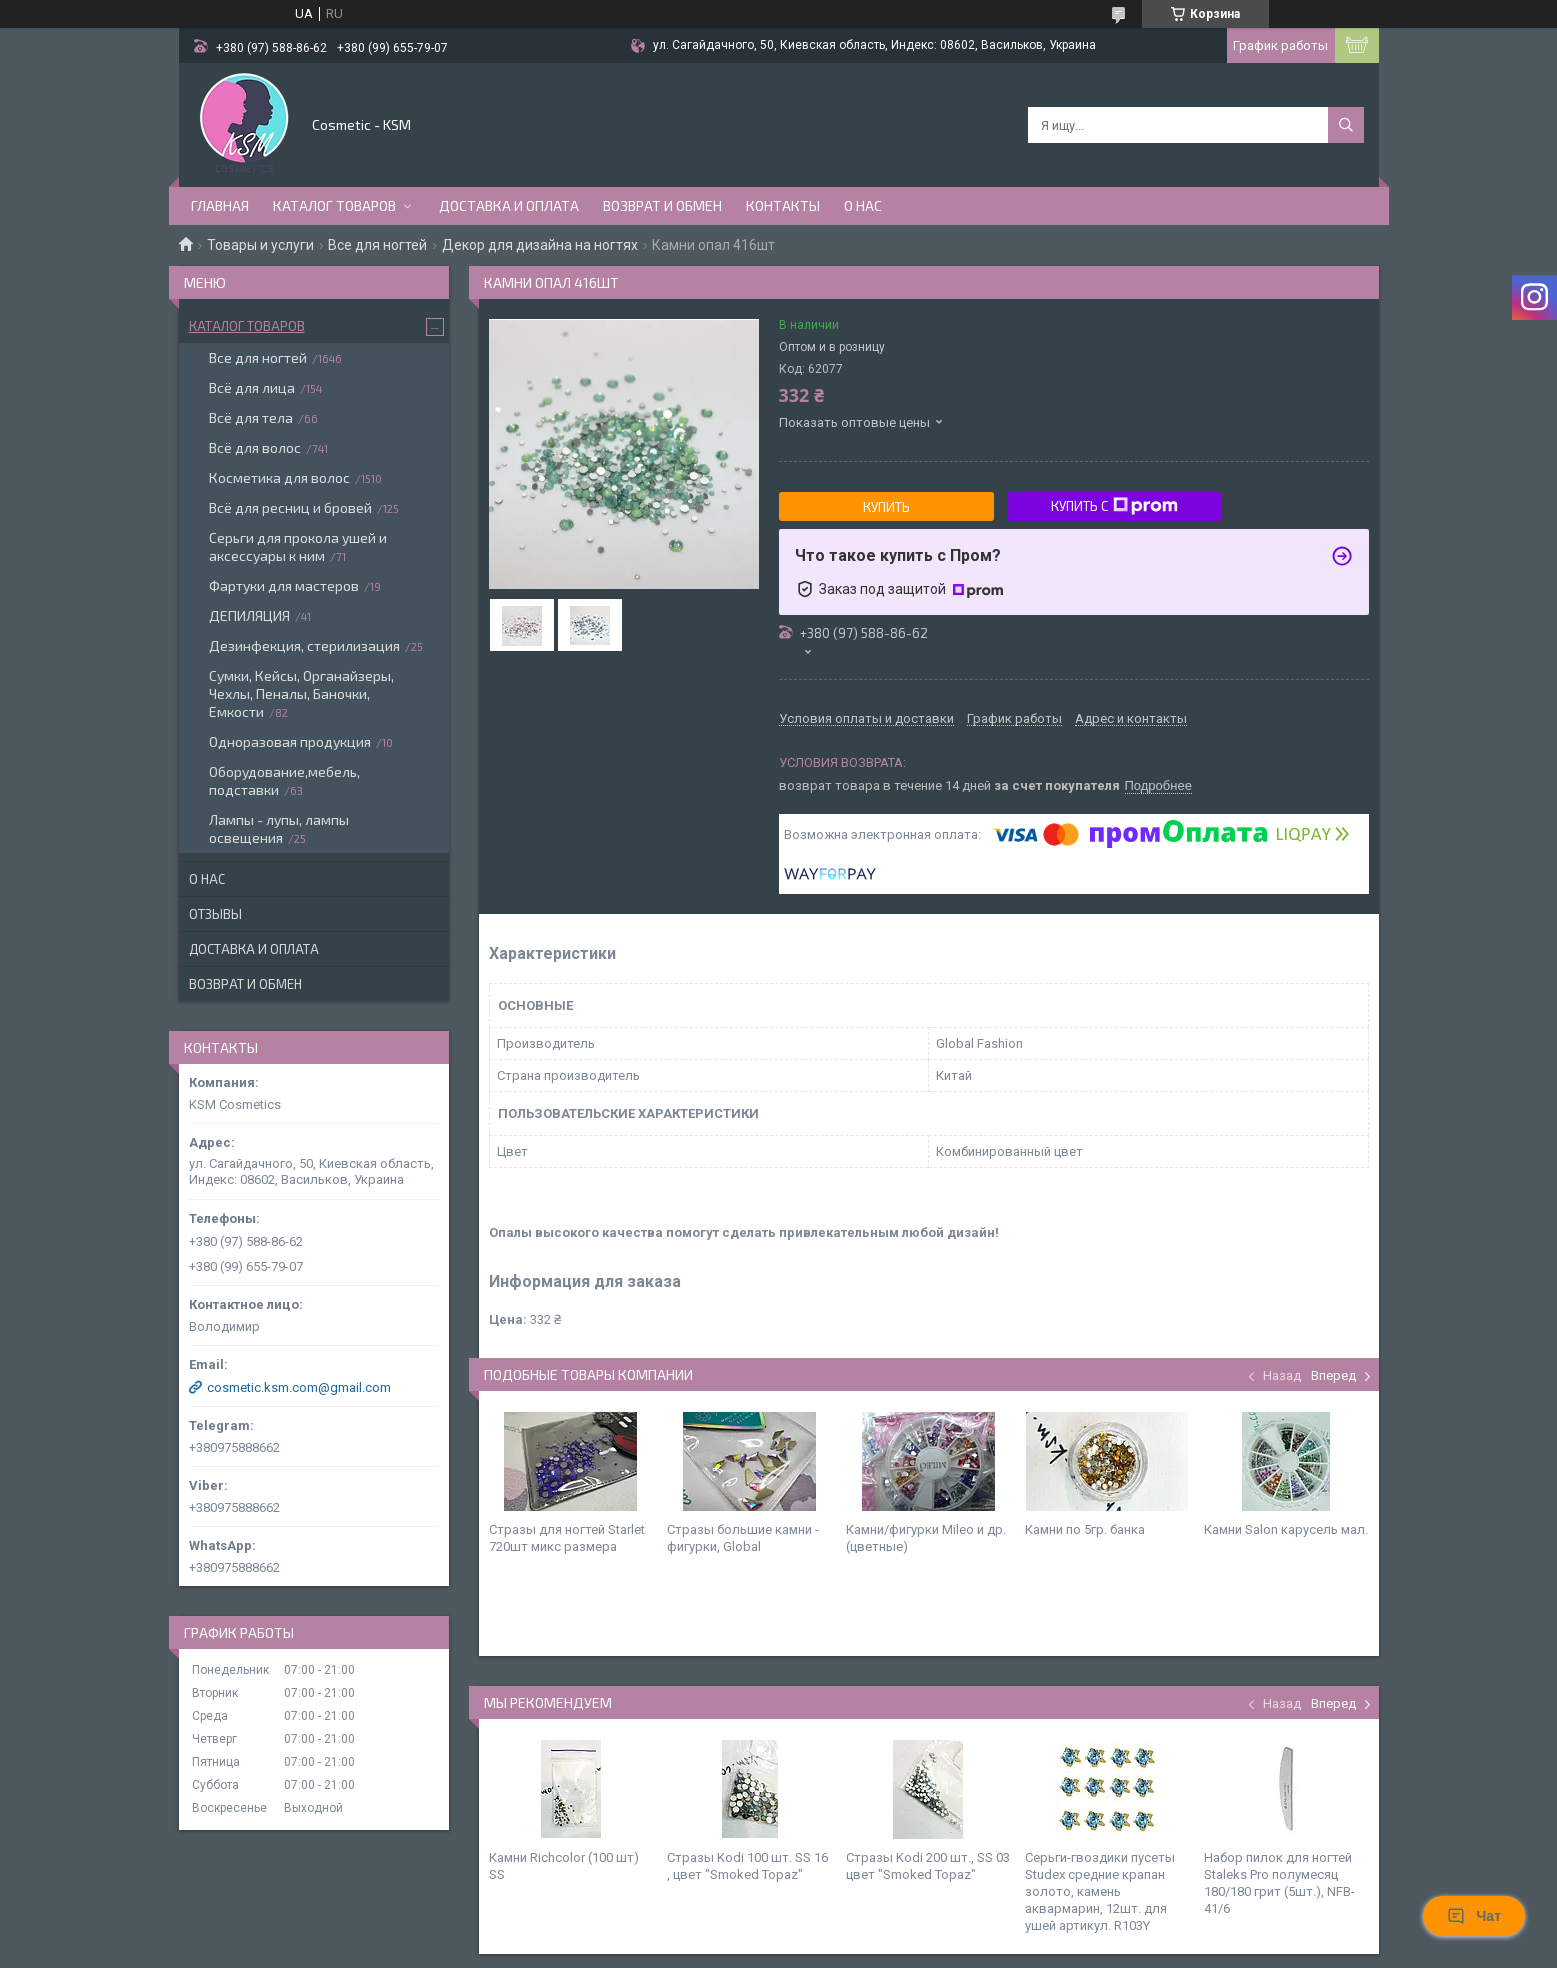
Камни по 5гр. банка (1085, 1529)
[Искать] (1346, 125)
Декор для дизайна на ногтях (540, 245)
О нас (863, 205)
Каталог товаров (334, 205)
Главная (220, 205)
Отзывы (215, 914)
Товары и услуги (260, 245)
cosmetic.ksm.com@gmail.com (299, 1387)
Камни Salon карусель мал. (1286, 1529)
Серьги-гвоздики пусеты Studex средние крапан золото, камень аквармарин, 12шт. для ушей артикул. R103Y (1100, 1891)
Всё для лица (252, 387)
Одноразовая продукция (290, 741)
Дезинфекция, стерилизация (304, 645)
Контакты (783, 205)
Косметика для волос (279, 477)
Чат (1474, 1916)
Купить (886, 507)
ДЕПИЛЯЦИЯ (249, 615)
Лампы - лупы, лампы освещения (279, 828)
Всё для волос (255, 447)
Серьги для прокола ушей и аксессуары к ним (298, 546)
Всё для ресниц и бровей (290, 507)
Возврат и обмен (662, 205)
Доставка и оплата (509, 205)
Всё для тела (251, 417)
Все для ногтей (377, 245)
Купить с (1114, 506)
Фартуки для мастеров (284, 585)
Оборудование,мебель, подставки (284, 780)
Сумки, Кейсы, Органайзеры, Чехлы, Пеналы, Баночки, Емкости (301, 693)
